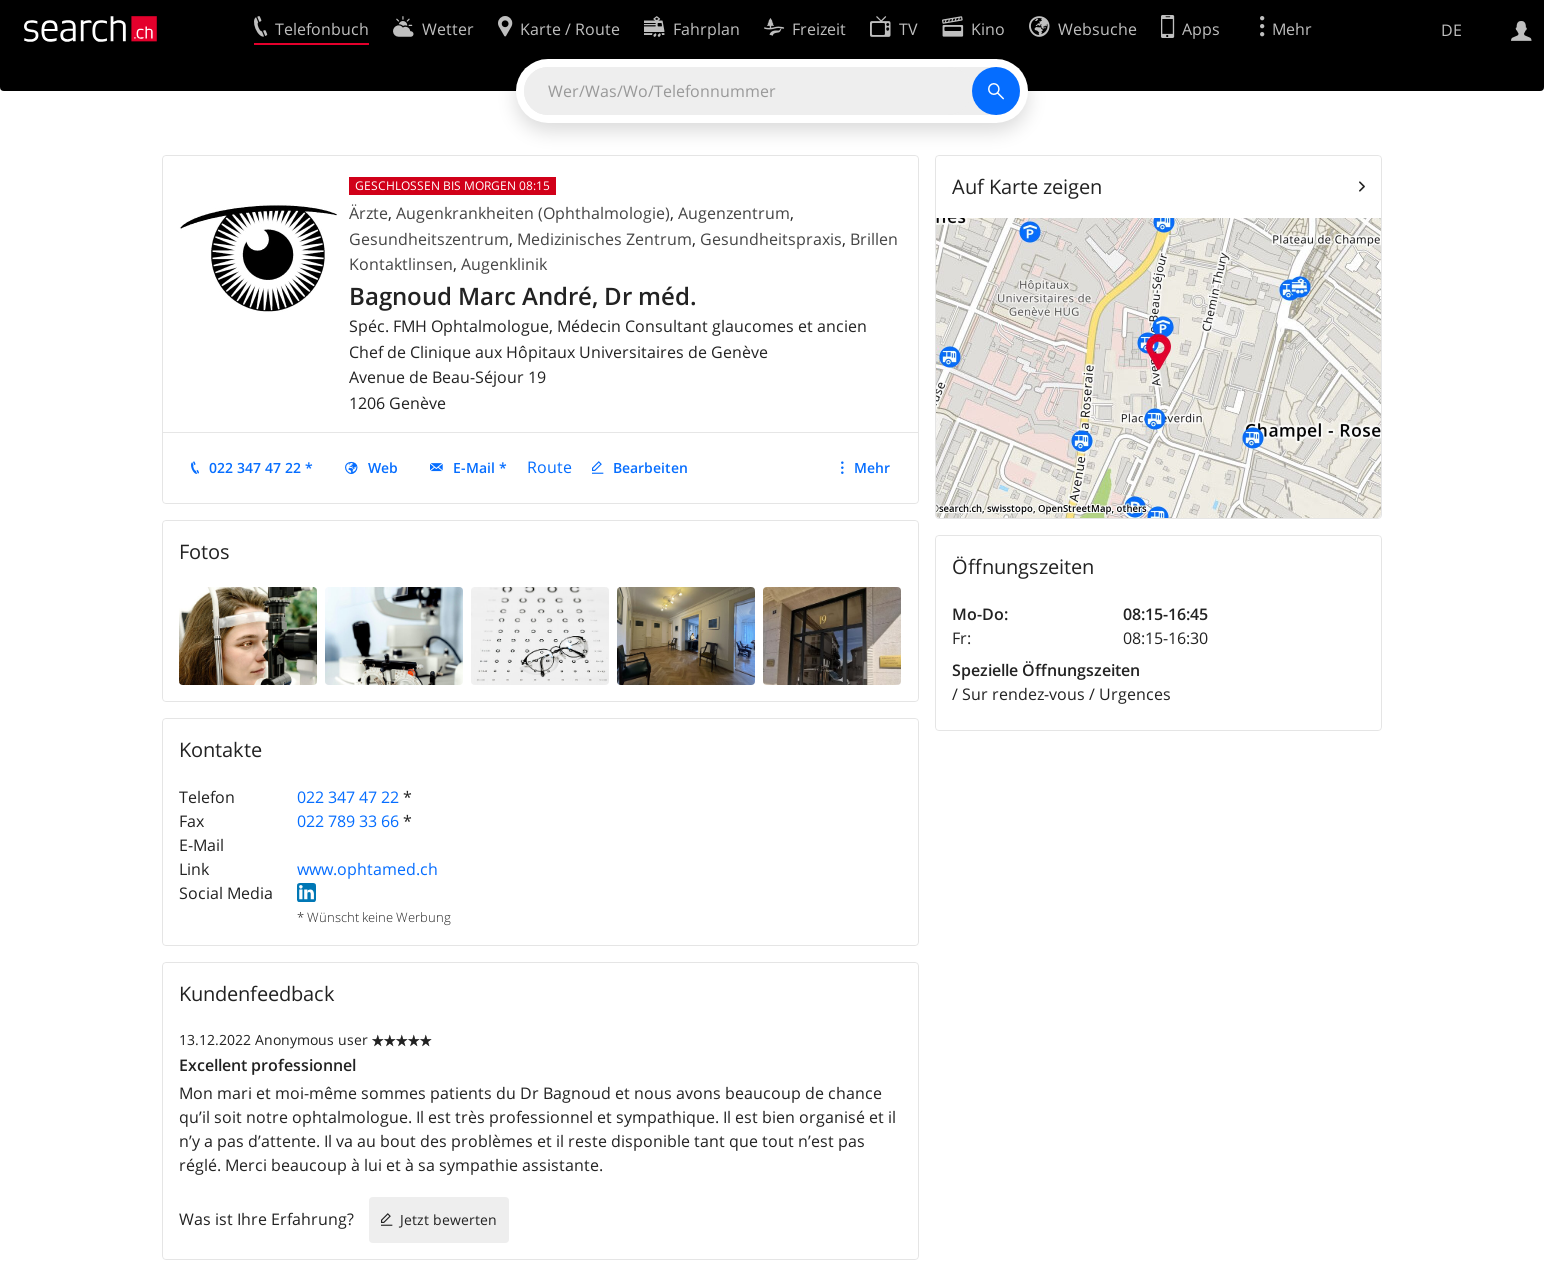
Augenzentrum (734, 213)
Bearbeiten (650, 467)
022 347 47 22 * (261, 467)
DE (1451, 30)
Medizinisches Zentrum (604, 239)
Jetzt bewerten (448, 1219)
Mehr (872, 467)
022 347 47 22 (348, 797)
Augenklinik (504, 264)
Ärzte (368, 213)
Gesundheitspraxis (771, 239)
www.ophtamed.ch (367, 869)
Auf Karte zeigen (1027, 186)
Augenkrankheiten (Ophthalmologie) (533, 213)
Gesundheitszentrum (429, 239)
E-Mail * (480, 467)
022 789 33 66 (348, 821)
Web (383, 467)
